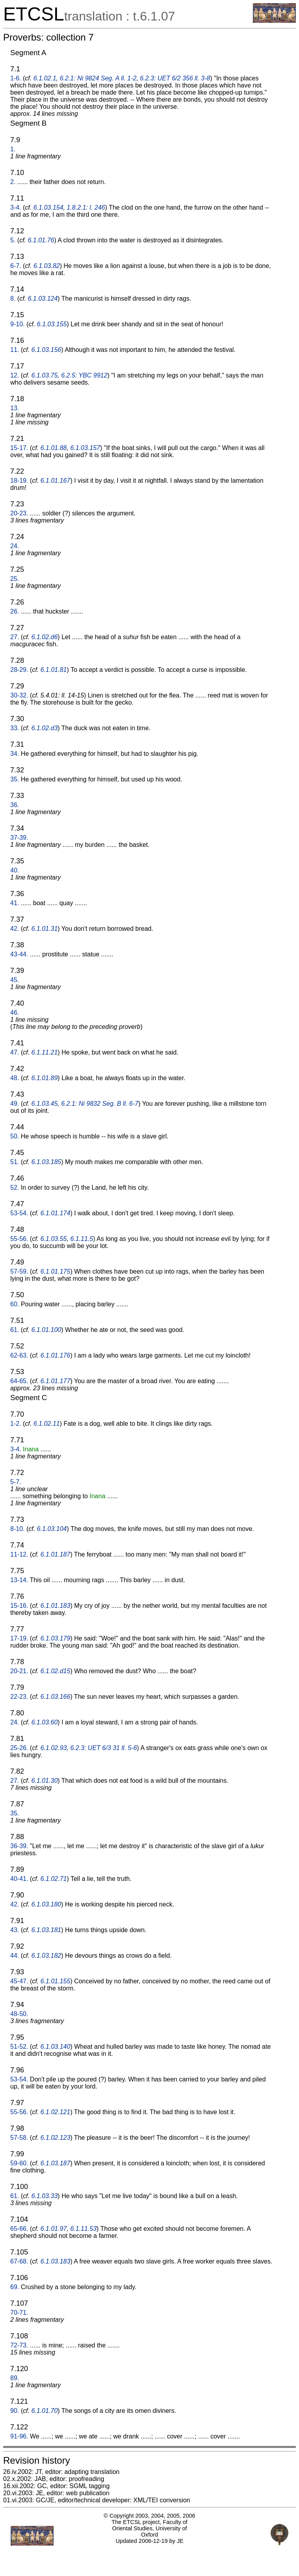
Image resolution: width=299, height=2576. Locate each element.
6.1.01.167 (56, 480)
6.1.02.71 (54, 1878)
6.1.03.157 (85, 448)
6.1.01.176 (56, 1355)
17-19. (19, 1638)
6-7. (15, 265)
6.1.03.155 (52, 324)
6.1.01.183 (56, 1605)
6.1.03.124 (43, 298)
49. (14, 1103)
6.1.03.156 (46, 349)
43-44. (19, 954)
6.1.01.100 (46, 1329)
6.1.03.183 (56, 2261)
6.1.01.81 (54, 669)
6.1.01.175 (56, 1271)
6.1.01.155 (56, 1981)
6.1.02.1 (45, 78)
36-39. (19, 1846)
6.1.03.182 (46, 1955)
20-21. (19, 1671)
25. (14, 578)
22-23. (19, 1696)
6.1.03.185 (46, 1162)
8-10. (17, 1528)
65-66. (19, 2228)
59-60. (19, 2163)
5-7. (15, 1482)
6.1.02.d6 (44, 637)
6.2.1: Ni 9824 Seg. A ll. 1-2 (98, 78)
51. (14, 1162)
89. (14, 2378)
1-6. (15, 78)
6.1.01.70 (44, 2410)
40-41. (19, 1878)
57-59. (19, 1271)
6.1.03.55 (54, 1238)
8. (12, 298)
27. (14, 637)
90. (14, 2410)
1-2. (15, 1423)
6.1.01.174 (56, 1213)
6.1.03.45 (44, 1103)
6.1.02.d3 (44, 728)
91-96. (19, 2436)
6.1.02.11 (47, 1423)
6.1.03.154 (49, 207)
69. (14, 2287)
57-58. (19, 2137)
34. (14, 753)
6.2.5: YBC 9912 (84, 375)
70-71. (19, 2312)
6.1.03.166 (56, 1696)
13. (14, 408)
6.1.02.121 (56, 2112)
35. (14, 779)
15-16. (19, 1605)
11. (14, 349)
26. (14, 611)
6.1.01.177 (56, 1381)
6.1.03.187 (56, 2163)
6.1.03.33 (44, 2196)
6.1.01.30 (44, 1780)
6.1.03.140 (56, 2046)
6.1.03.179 (56, 1638)
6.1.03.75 (44, 375)
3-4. (15, 207)
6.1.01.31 (44, 928)
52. (14, 1187)
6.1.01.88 (54, 448)
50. (14, 1136)
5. (12, 240)
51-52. (19, 2046)
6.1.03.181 (46, 1930)
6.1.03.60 (44, 1722)
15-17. (19, 448)
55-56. (19, 1238)
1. (12, 149)
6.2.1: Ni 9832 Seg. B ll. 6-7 (99, 1103)
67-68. (19, 2261)
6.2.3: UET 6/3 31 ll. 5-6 (103, 1748)
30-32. (19, 695)
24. (14, 546)
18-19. (19, 480)
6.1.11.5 (81, 1238)
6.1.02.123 (56, 2137)
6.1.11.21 (44, 1052)
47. (14, 1052)
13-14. (19, 1580)
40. (14, 870)
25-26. (19, 1748)
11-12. (19, 1554)
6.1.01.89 (44, 1078)
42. (14, 928)
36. (14, 805)
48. (14, 1078)
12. (14, 375)
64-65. (19, 1381)
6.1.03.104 (52, 1528)
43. (14, 1930)
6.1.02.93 (54, 1748)
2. (12, 182)
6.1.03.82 (47, 265)
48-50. (19, 2014)
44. (14, 1955)
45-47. (19, 1981)
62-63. (19, 1355)
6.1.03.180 (46, 1904)
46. (14, 1012)
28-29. (19, 669)
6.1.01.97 (54, 2228)
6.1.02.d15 (56, 1671)
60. (14, 1304)
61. (14, 1329)
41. (14, 903)
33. (14, 728)
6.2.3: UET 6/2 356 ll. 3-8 (175, 78)
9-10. (17, 324)
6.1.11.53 (83, 2228)
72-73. (19, 2345)
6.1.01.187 (56, 1554)
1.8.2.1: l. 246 (86, 207)
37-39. (19, 837)
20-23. (19, 513)
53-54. (19, 1213)
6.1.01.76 (41, 240)
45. (14, 979)
